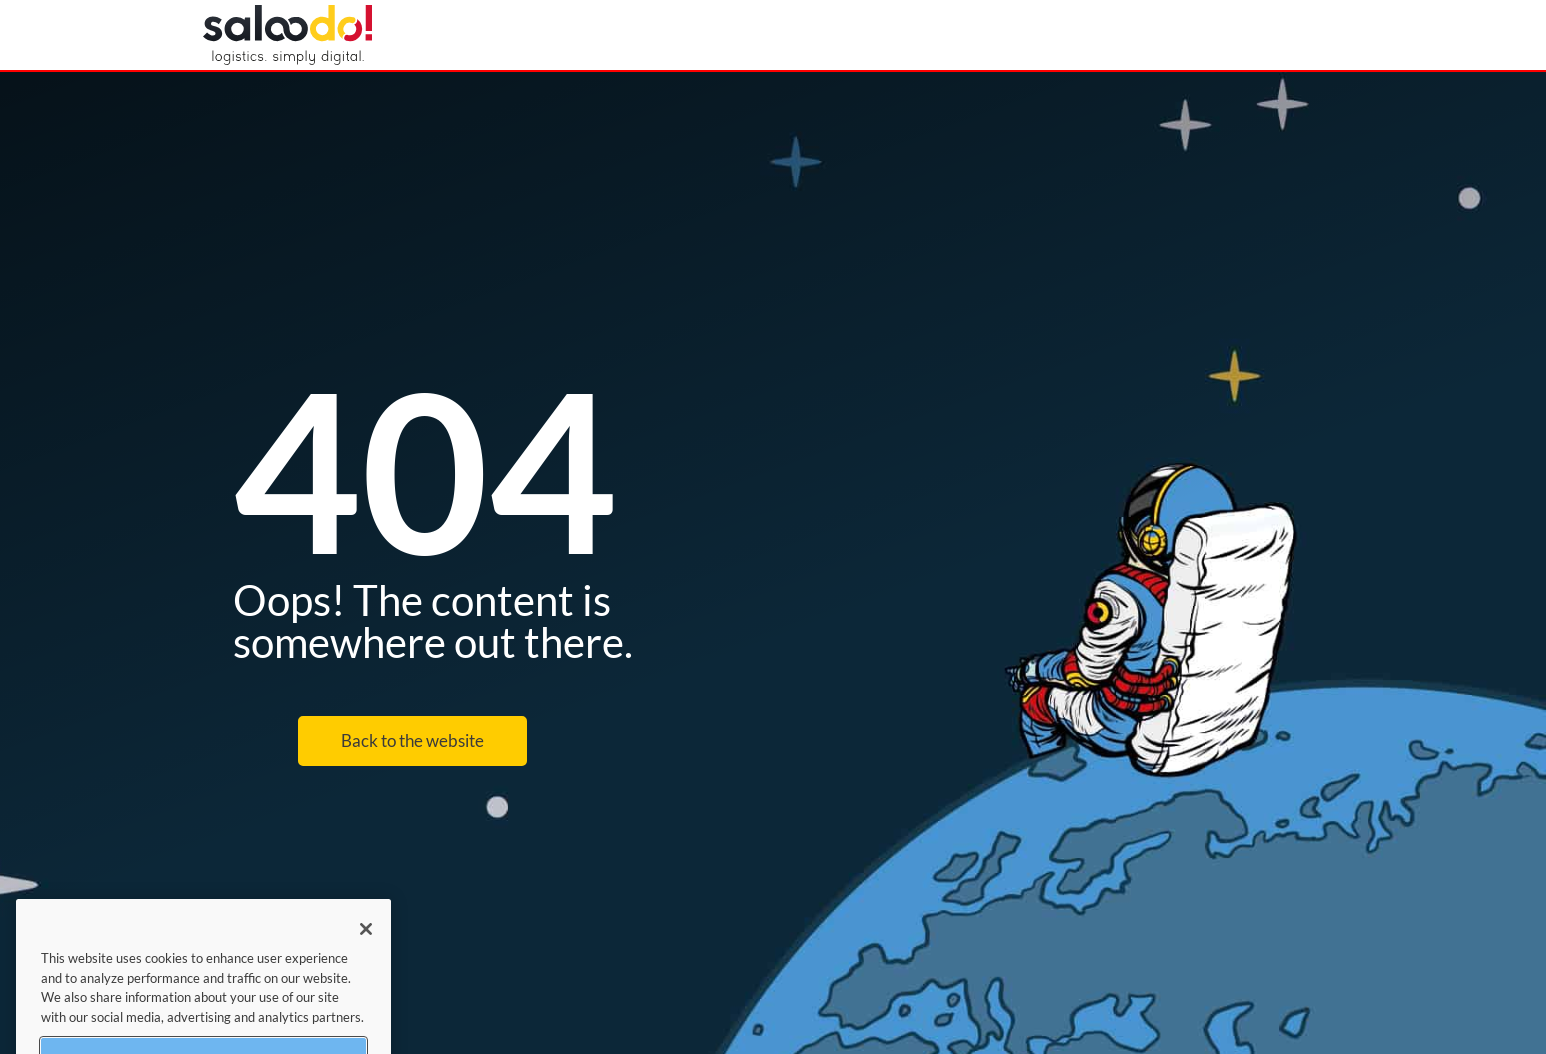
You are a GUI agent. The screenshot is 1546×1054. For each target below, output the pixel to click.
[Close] (366, 939)
